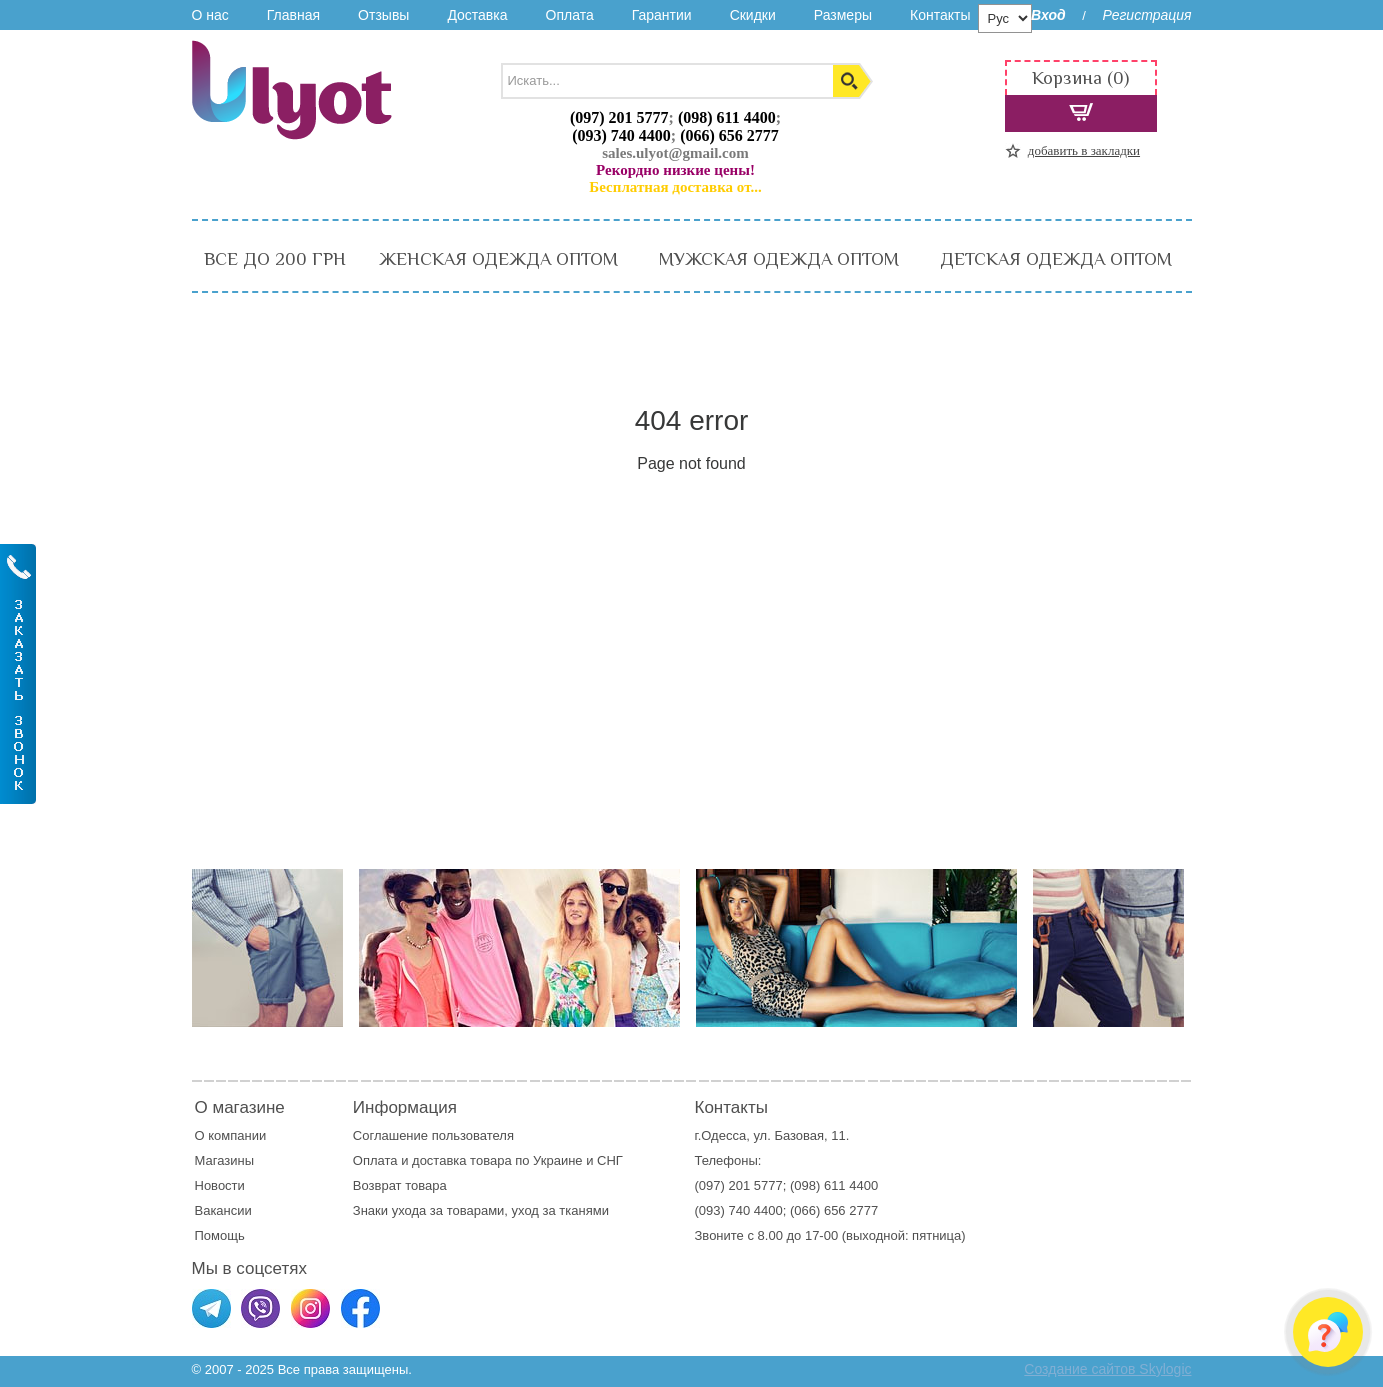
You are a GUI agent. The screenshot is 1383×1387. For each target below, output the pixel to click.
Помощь (220, 1235)
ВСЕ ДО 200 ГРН (275, 259)
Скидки (753, 15)
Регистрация (1146, 15)
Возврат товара (401, 1185)
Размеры (843, 15)
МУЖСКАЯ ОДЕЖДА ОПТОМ (779, 259)
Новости (220, 1185)
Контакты (940, 15)
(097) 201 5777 (619, 117)
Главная (293, 15)
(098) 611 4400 (727, 117)
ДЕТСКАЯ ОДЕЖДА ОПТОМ (1056, 259)
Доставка (477, 15)
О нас (210, 15)
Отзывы (383, 15)
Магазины (225, 1160)
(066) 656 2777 (729, 135)
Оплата (570, 15)
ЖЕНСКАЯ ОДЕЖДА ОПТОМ (498, 259)
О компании (231, 1135)
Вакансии (223, 1210)
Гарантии (662, 15)
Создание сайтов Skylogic (1107, 1369)
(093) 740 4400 (621, 135)
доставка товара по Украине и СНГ (519, 1160)
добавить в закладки (1084, 150)
